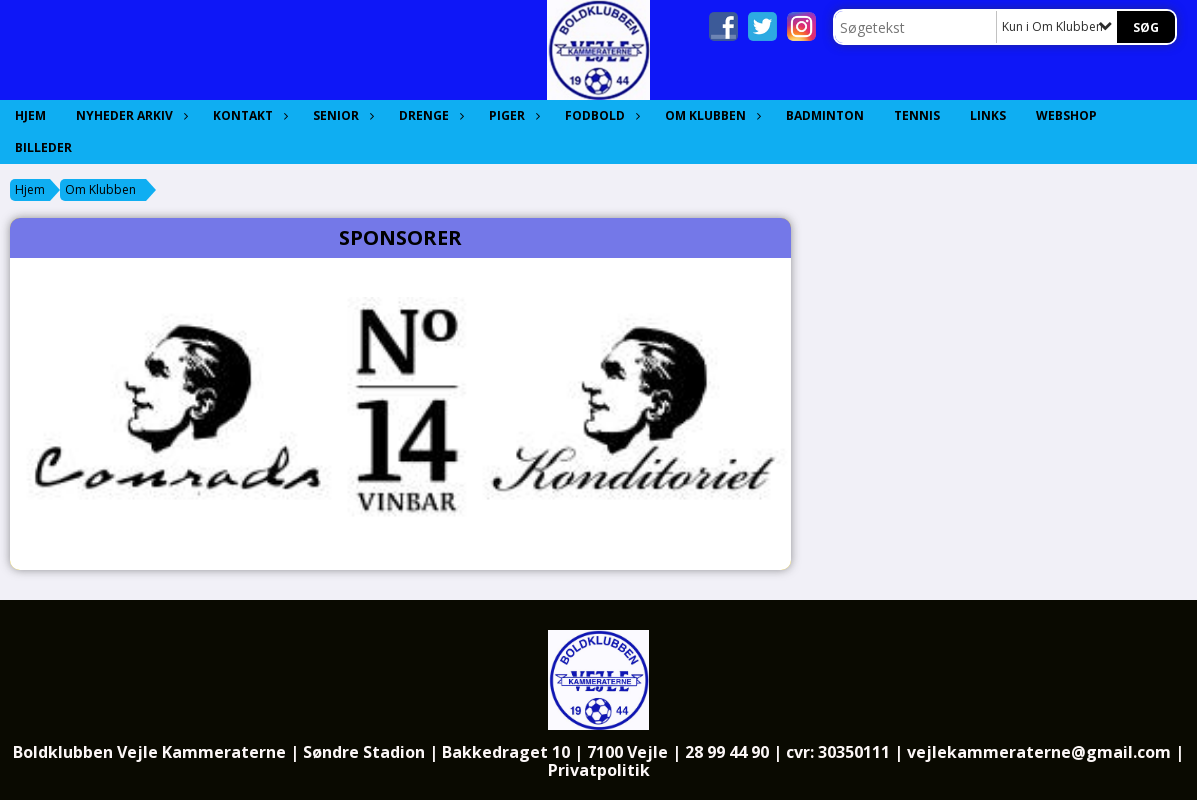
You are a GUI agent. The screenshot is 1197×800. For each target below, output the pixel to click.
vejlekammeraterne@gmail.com (1039, 752)
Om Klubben (710, 115)
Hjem (30, 115)
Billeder (43, 147)
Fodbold (600, 115)
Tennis (917, 115)
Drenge (429, 115)
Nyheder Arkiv (129, 115)
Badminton (825, 115)
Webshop (1066, 115)
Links (988, 115)
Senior (341, 115)
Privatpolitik (599, 770)
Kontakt (248, 115)
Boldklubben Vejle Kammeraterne (149, 752)
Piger (512, 115)
